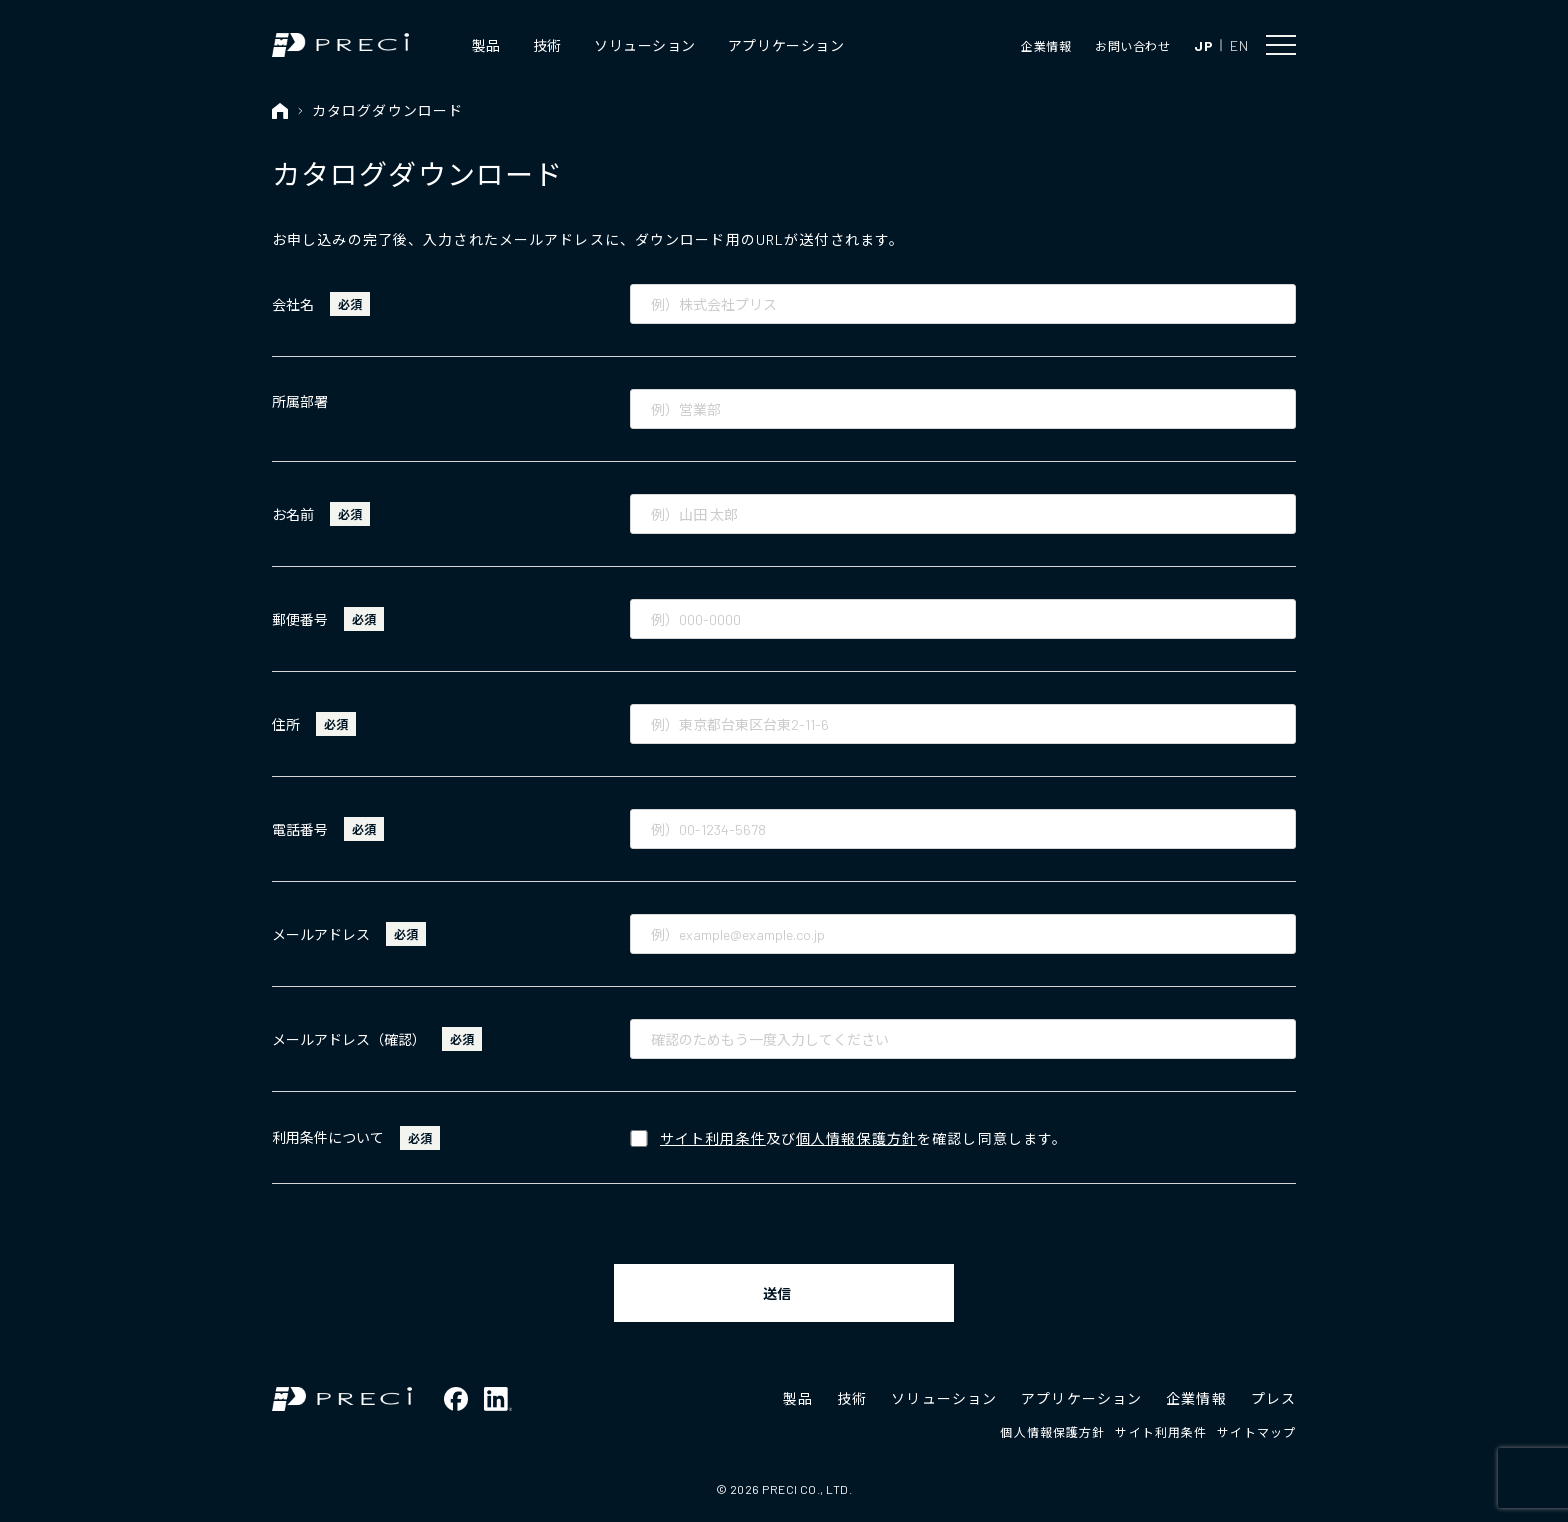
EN (1239, 45)
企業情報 (1046, 46)
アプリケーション (786, 45)
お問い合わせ (1132, 46)
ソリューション (645, 45)
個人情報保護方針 (856, 1138)
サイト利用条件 (713, 1138)
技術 (547, 45)
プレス (1273, 1398)
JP (1203, 45)
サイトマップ (1256, 1432)
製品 (486, 45)
